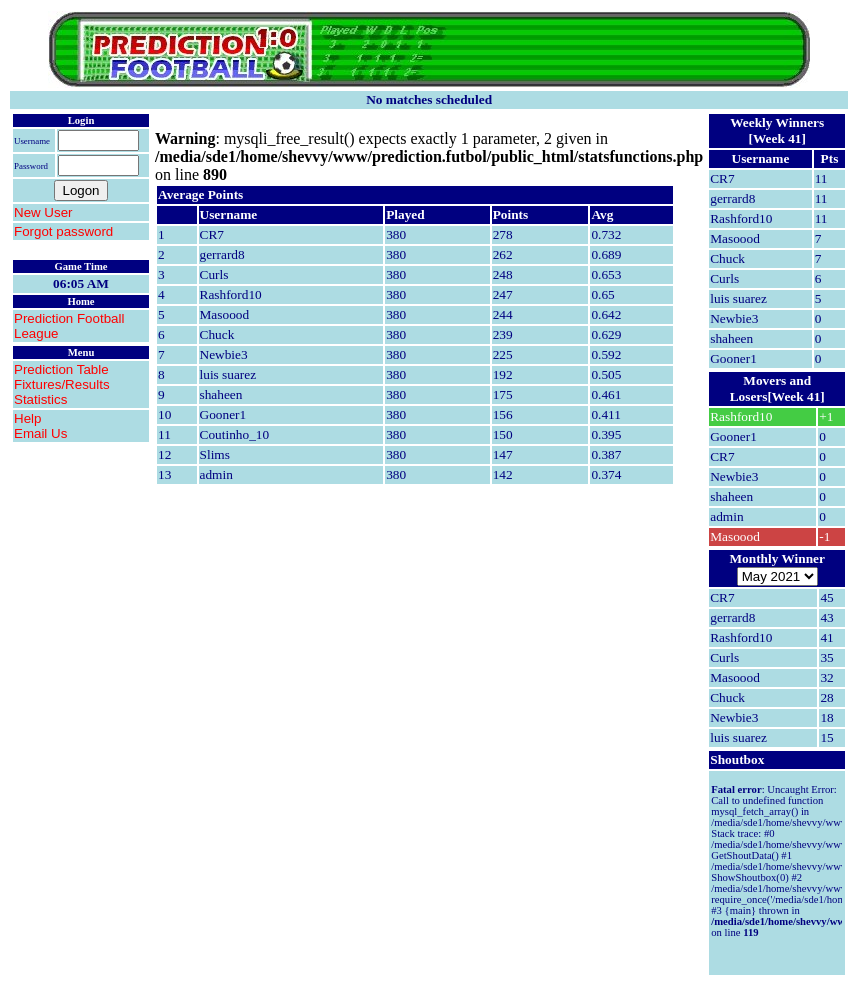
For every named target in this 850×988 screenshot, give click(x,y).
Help (27, 418)
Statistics (40, 399)
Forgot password (63, 231)
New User (43, 212)
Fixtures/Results (62, 384)
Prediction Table (61, 369)
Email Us (40, 433)
